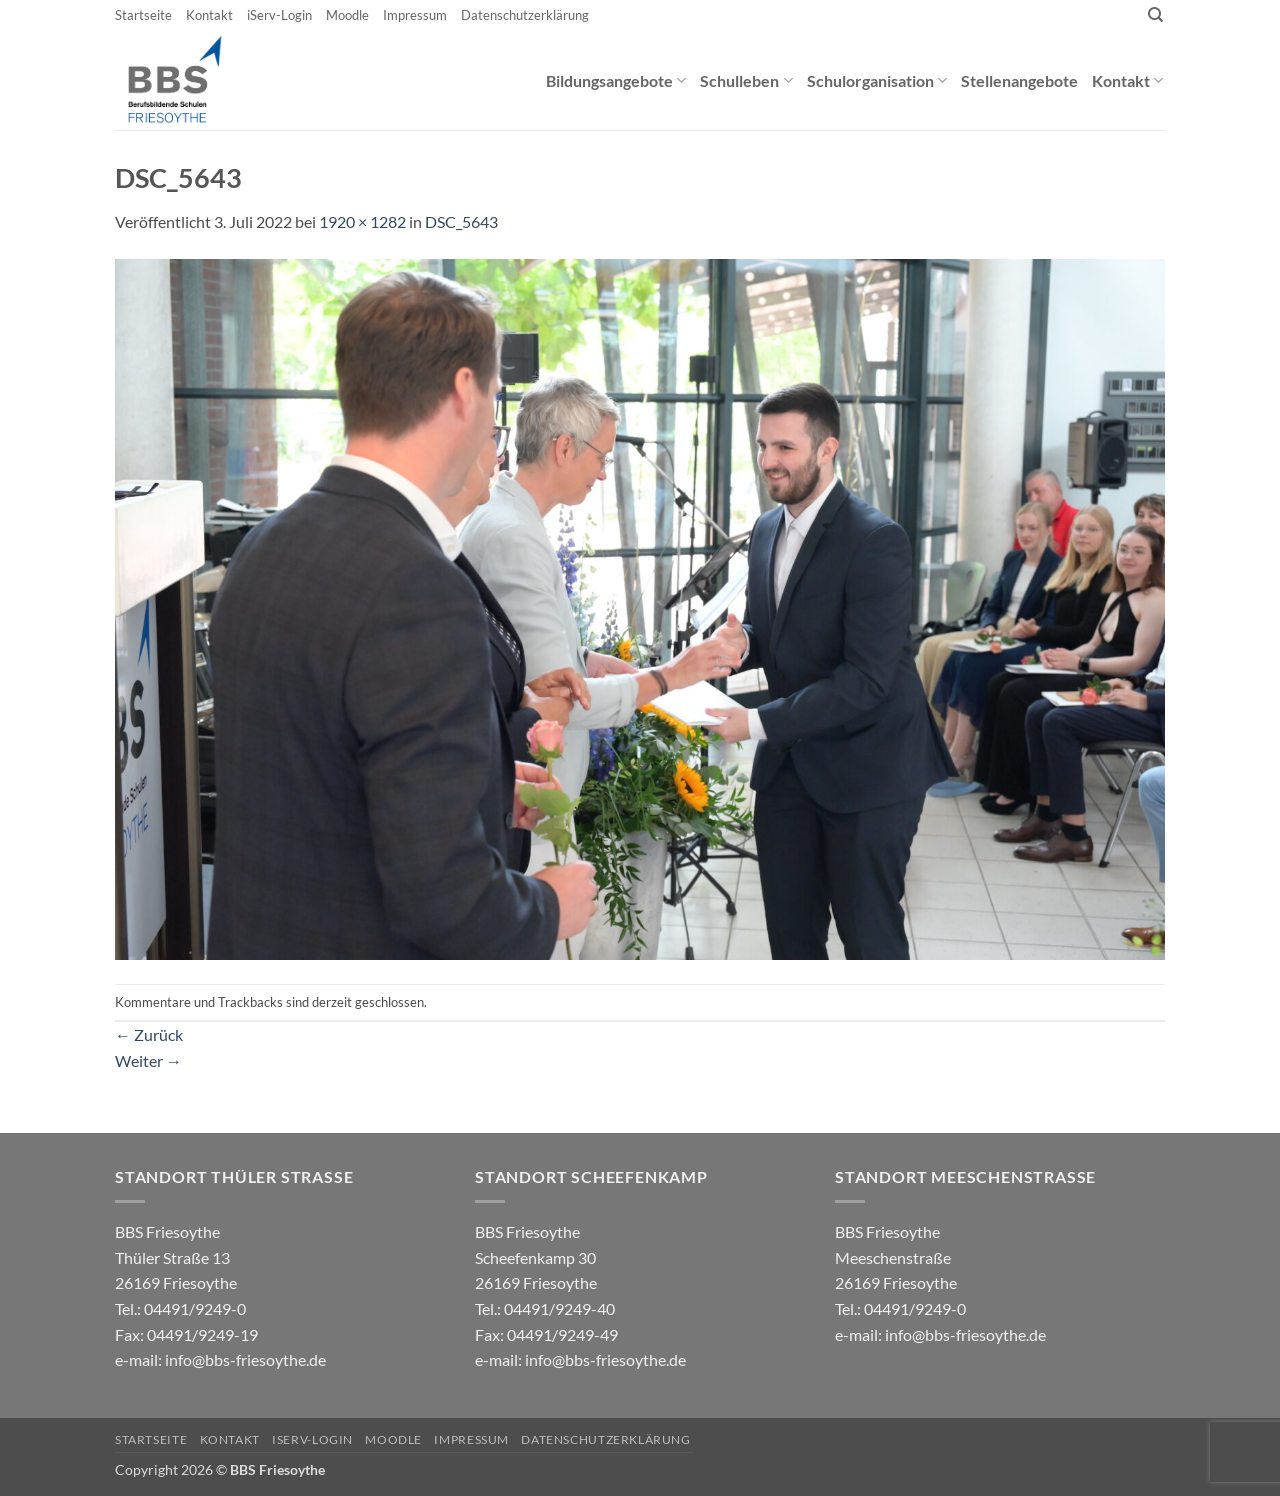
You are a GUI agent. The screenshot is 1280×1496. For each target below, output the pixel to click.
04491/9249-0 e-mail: (186, 1334)
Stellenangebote (1019, 80)
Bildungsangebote (616, 80)
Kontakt (209, 15)
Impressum (415, 15)
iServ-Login (279, 15)
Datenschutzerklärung (525, 15)
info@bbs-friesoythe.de (245, 1359)
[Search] (1155, 15)
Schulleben (746, 80)
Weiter (148, 1060)
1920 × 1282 (362, 221)
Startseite (143, 15)
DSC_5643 (461, 221)
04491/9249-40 (559, 1308)
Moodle (347, 15)
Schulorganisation (877, 80)
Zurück (149, 1034)
